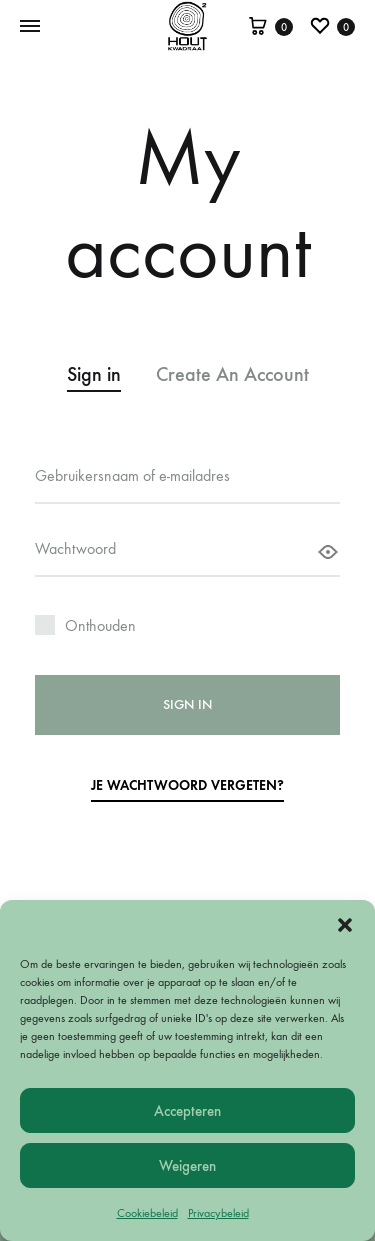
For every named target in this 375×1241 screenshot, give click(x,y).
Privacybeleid (218, 1213)
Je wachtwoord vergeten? (187, 785)
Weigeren (187, 1166)
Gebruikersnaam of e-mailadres (134, 474)
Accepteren (187, 1111)
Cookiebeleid (147, 1213)
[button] (345, 925)
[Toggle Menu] (30, 27)
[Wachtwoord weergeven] (328, 552)
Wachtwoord (77, 547)
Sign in (187, 704)
